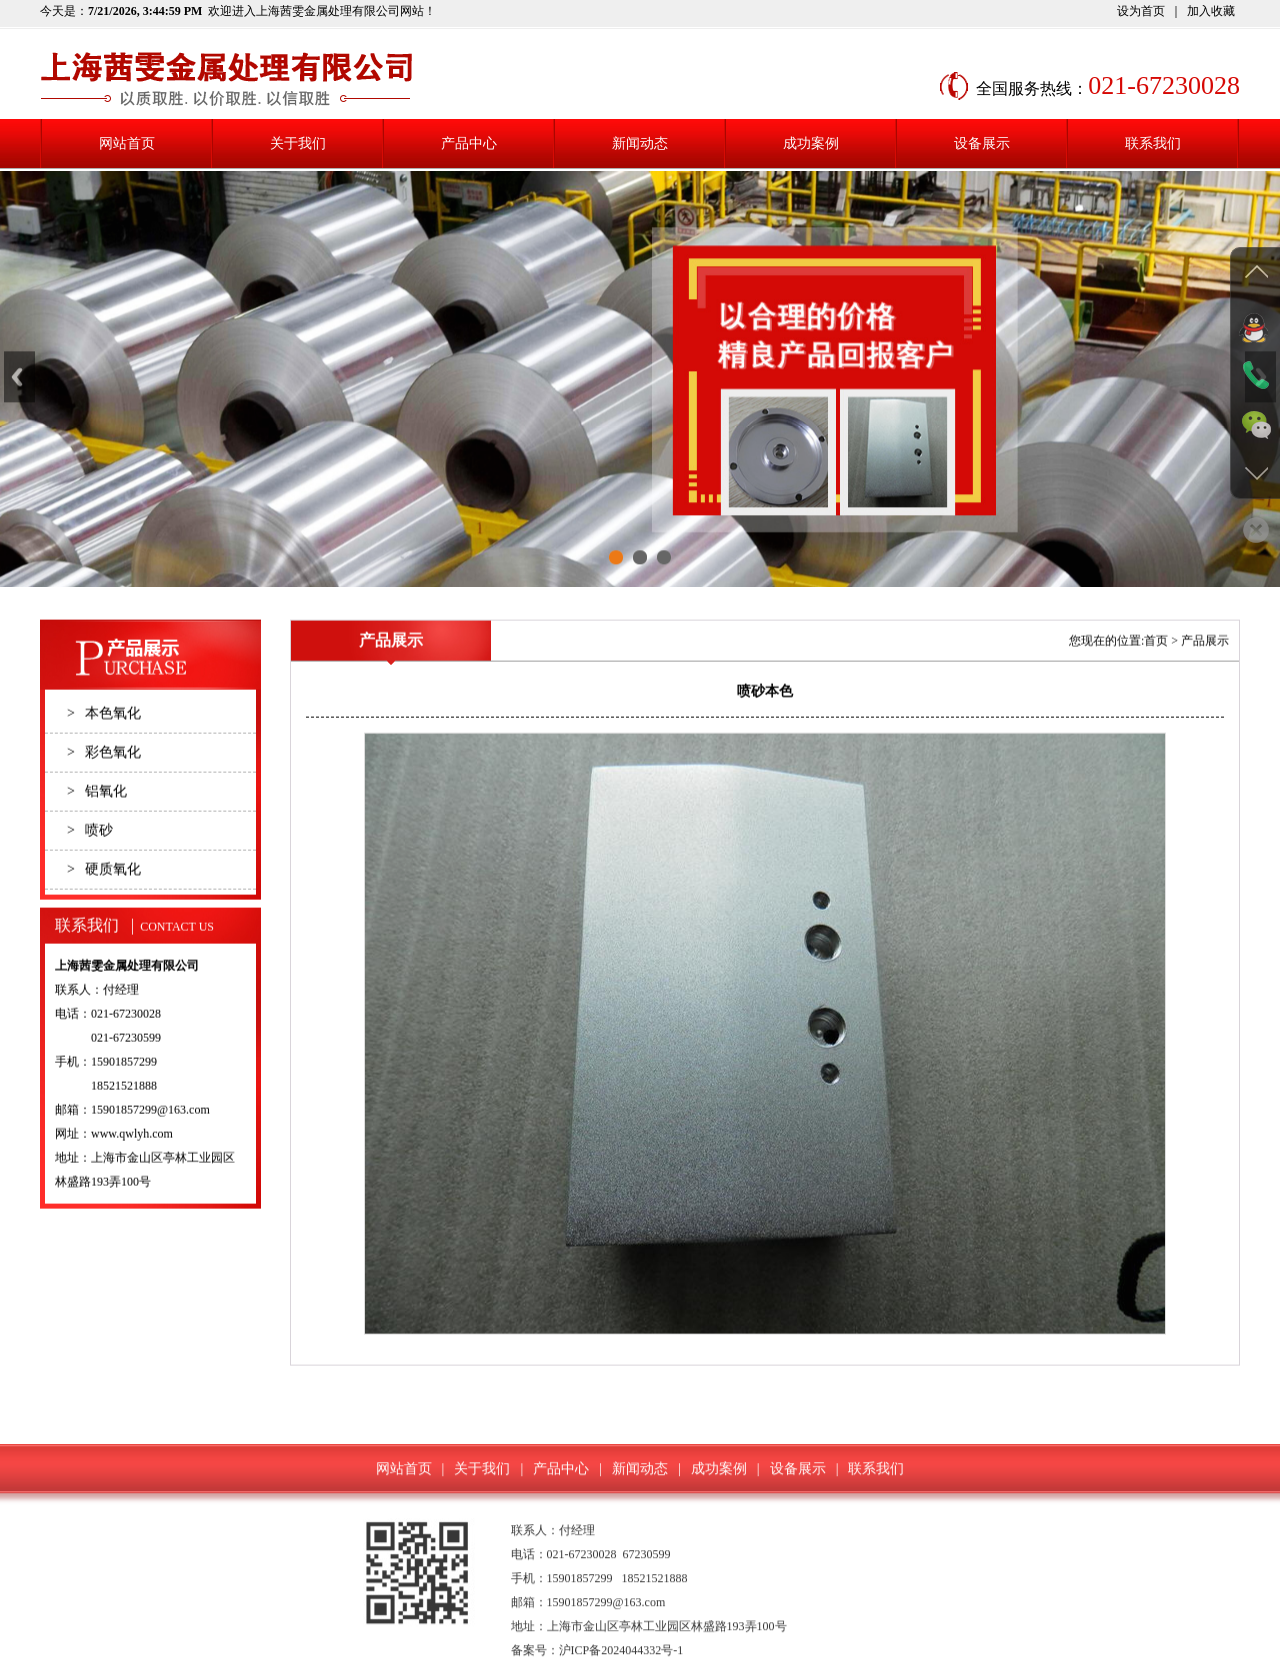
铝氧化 (97, 823)
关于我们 (298, 143)
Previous (19, 393)
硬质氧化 (104, 901)
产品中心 (469, 143)
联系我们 (1153, 143)
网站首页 (127, 143)
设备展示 (982, 143)
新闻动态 (640, 143)
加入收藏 (1211, 11)
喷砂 (90, 862)
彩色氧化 (104, 784)
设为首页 (1141, 11)
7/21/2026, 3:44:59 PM (145, 11)
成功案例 (811, 143)
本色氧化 (104, 745)
